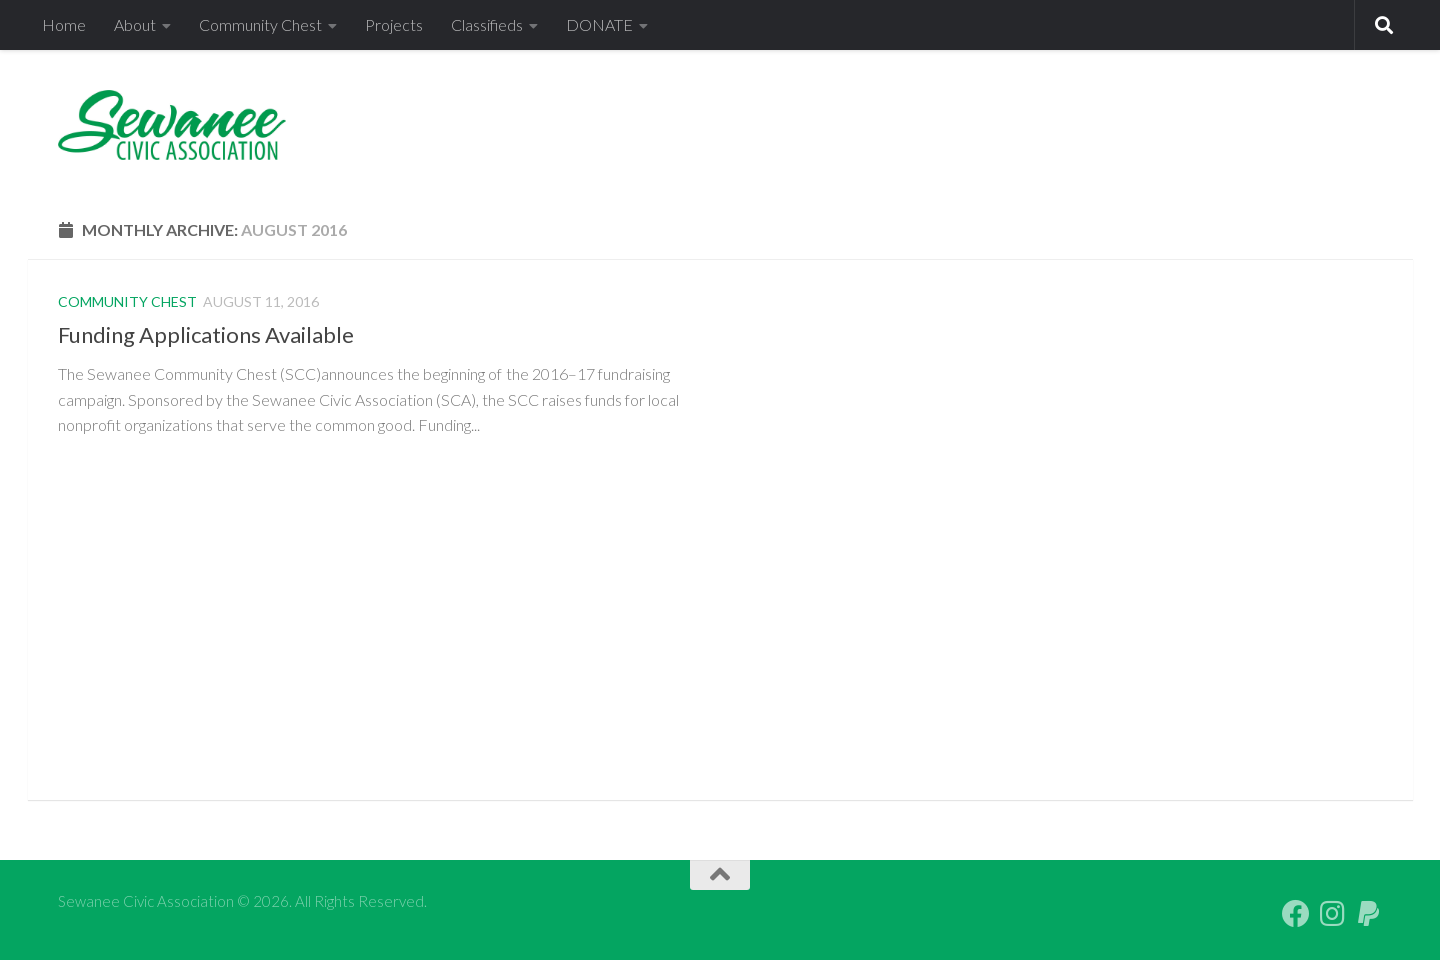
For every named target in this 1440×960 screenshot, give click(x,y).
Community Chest (260, 24)
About (135, 24)
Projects (394, 24)
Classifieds (487, 24)
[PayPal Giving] (1368, 914)
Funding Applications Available (206, 334)
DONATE (599, 24)
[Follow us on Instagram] (1332, 914)
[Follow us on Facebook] (1296, 914)
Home (64, 24)
